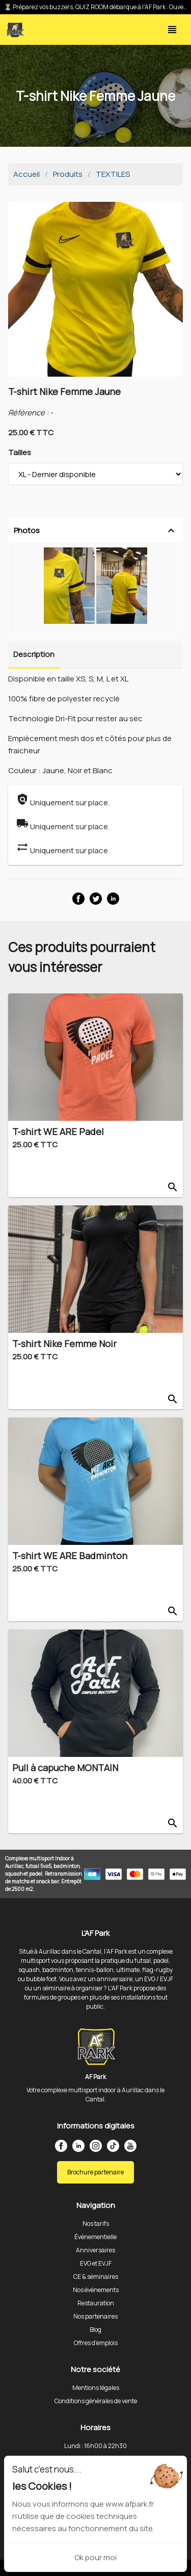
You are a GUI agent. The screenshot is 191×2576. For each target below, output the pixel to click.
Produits (68, 174)
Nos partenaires (95, 2316)
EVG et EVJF (96, 2263)
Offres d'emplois (96, 2342)
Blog (95, 2329)
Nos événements (96, 2289)
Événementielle (95, 2236)
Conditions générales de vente (95, 2401)
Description (33, 654)
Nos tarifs (96, 2223)
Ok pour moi (95, 2557)
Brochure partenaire (95, 2172)
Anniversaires (95, 2250)
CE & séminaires (95, 2276)
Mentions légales (95, 2387)
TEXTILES (113, 174)
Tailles (19, 452)
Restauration (95, 2303)
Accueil (26, 174)
